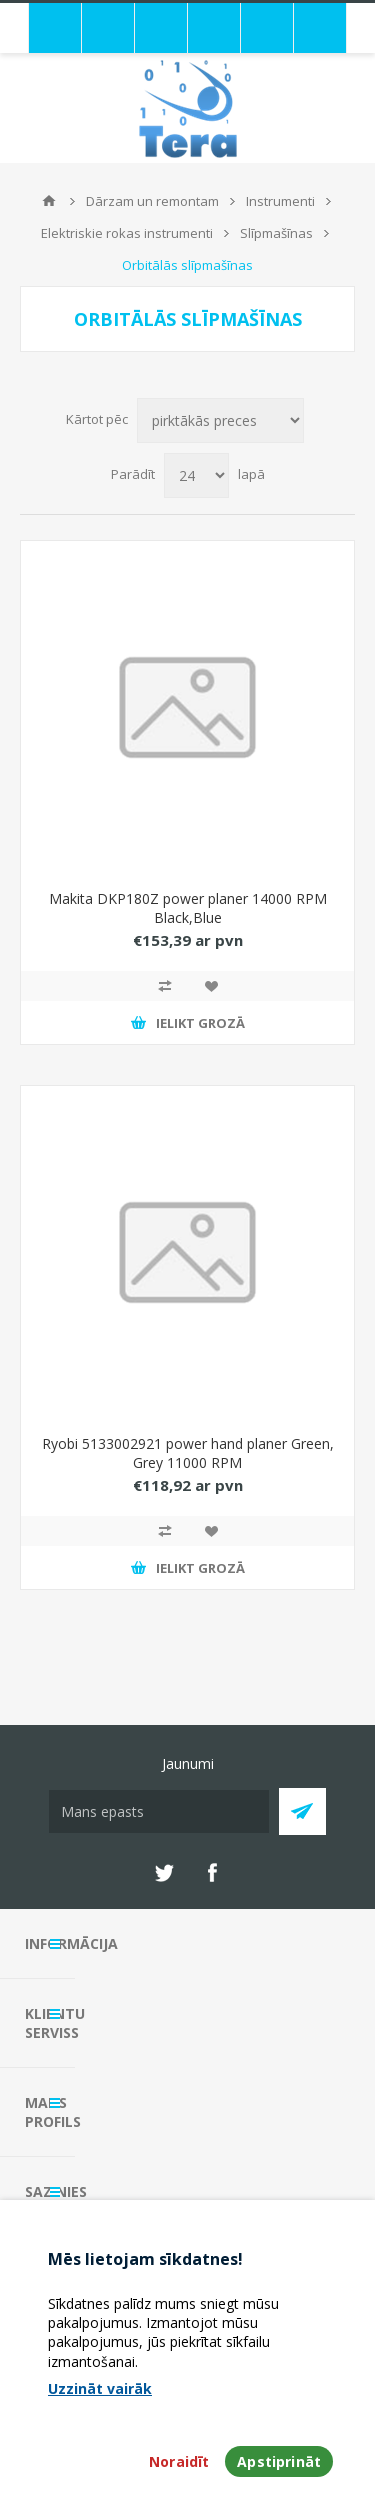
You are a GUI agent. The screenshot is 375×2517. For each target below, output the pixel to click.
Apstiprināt (279, 2461)
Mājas (49, 201)
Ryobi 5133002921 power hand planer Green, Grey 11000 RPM (188, 1453)
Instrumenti (280, 201)
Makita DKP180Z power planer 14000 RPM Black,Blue (188, 908)
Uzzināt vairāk (100, 2388)
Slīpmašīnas (276, 233)
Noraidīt (179, 2461)
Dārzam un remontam (152, 201)
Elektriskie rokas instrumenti (127, 233)
